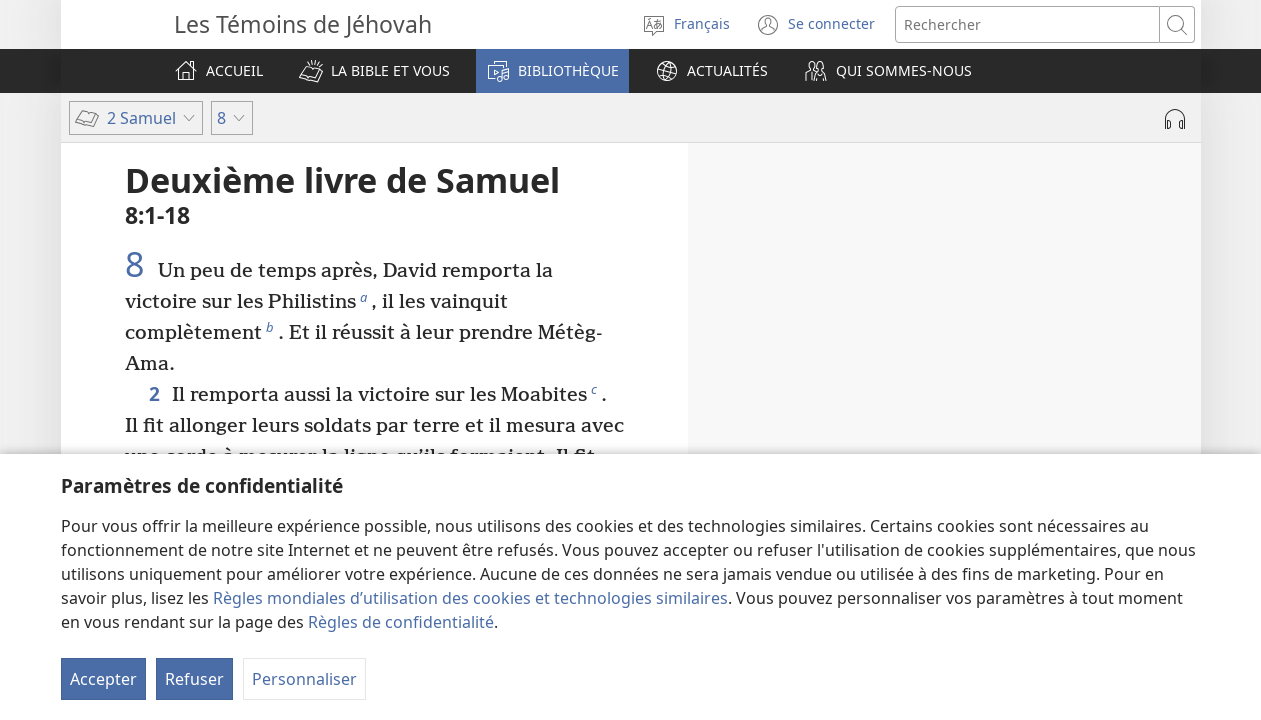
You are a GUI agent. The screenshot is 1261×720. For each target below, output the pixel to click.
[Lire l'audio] (1175, 119)
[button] (374, 71)
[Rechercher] (1027, 24)
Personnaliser (304, 679)
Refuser (194, 679)
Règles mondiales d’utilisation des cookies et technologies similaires (470, 598)
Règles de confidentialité (401, 622)
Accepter (103, 679)
